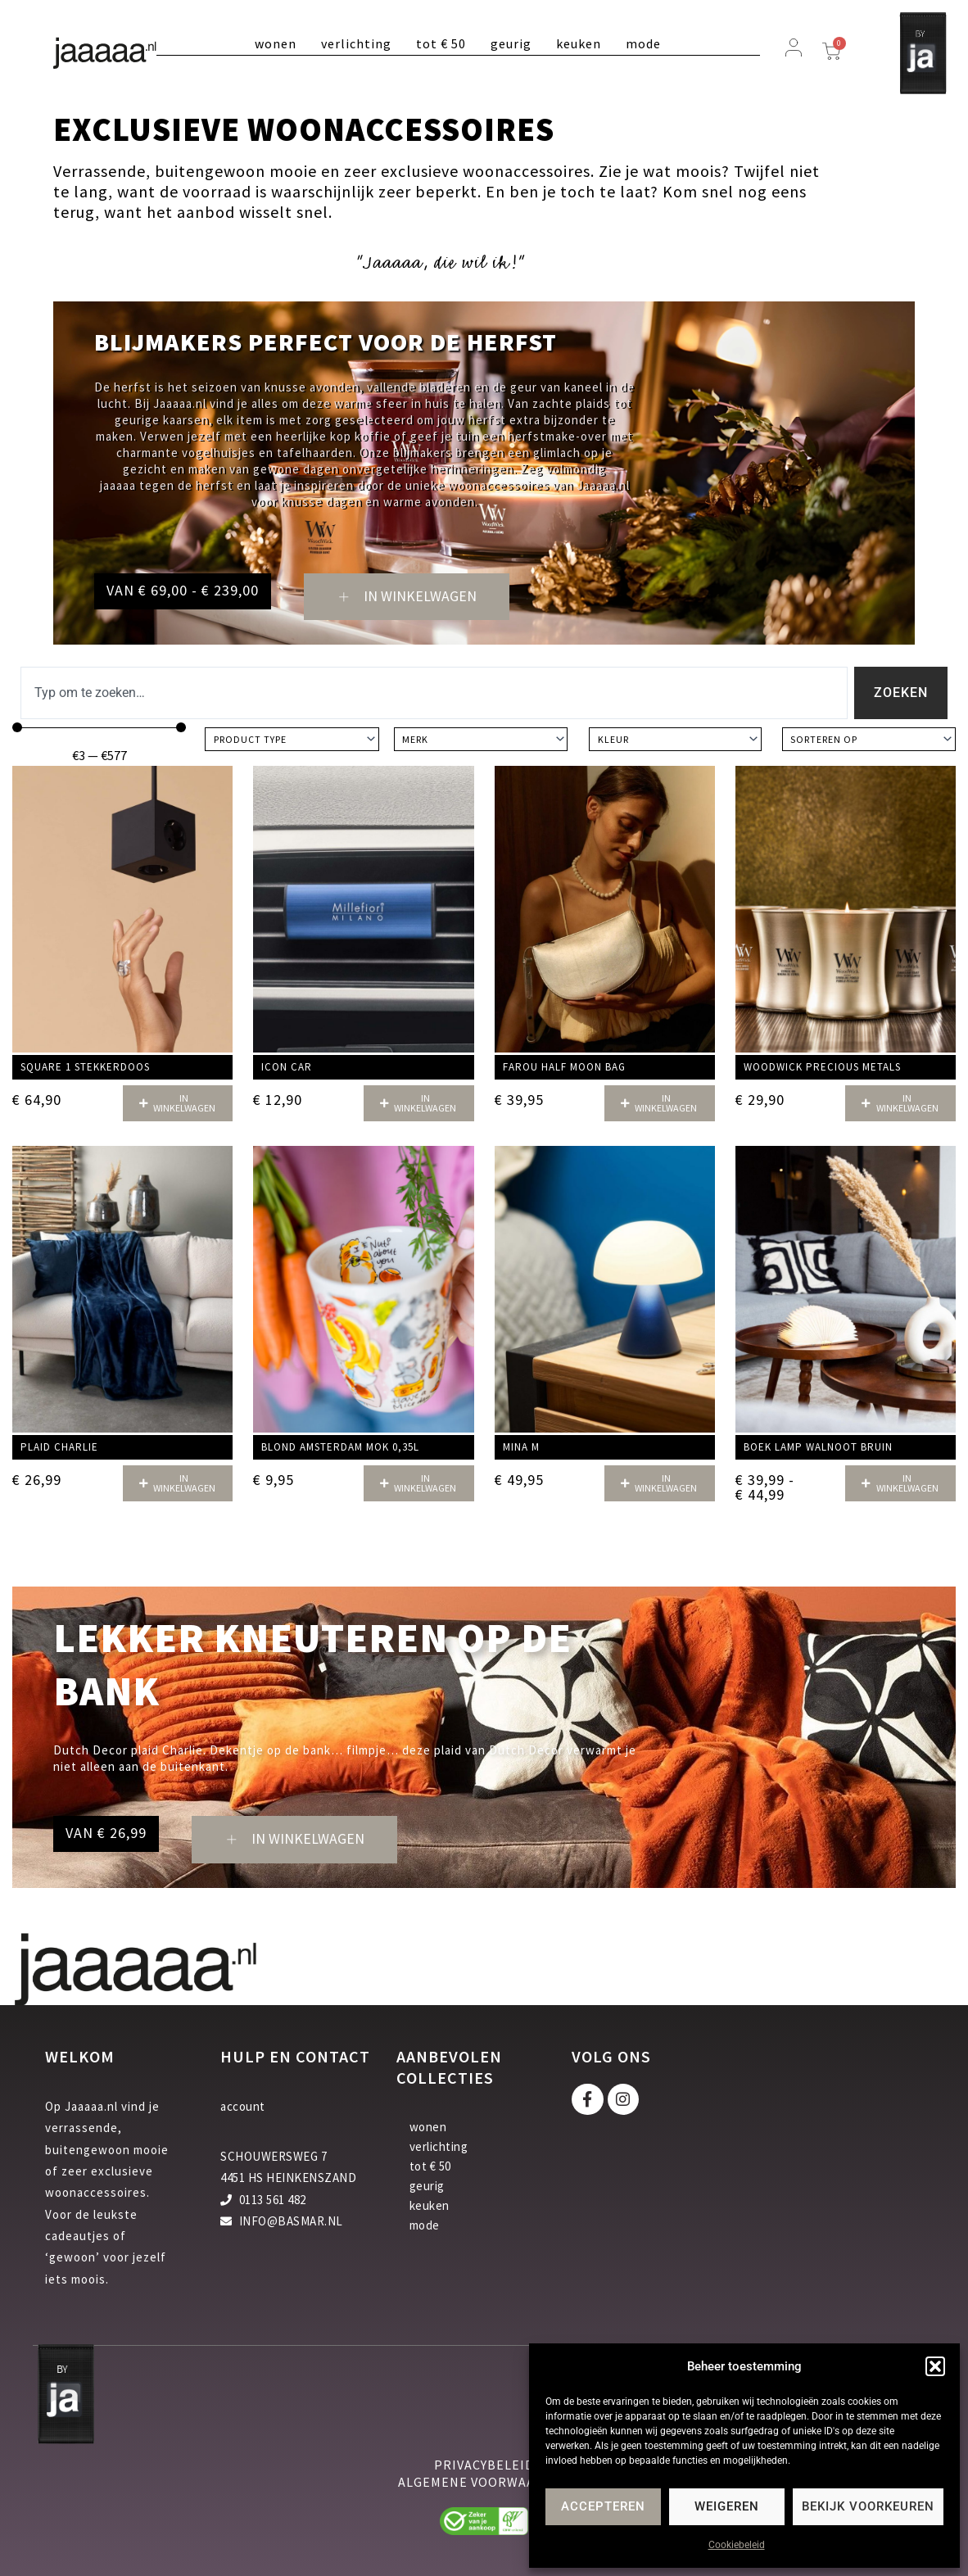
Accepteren (603, 2506)
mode (643, 43)
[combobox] (434, 694)
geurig (511, 43)
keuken (578, 43)
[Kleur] (675, 740)
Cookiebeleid (736, 2545)
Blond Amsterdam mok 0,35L (340, 1447)
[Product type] (291, 740)
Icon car (286, 1068)
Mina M (521, 1447)
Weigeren (726, 2506)
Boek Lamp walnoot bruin (818, 1447)
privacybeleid (484, 2464)
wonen (275, 43)
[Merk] (481, 740)
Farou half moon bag (564, 1068)
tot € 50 (441, 43)
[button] (935, 2366)
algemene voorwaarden (484, 2482)
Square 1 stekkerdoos (85, 1068)
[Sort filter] (869, 740)
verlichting (356, 43)
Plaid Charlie (59, 1447)
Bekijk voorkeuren (868, 2506)
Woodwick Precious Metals (822, 1068)
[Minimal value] (99, 728)
